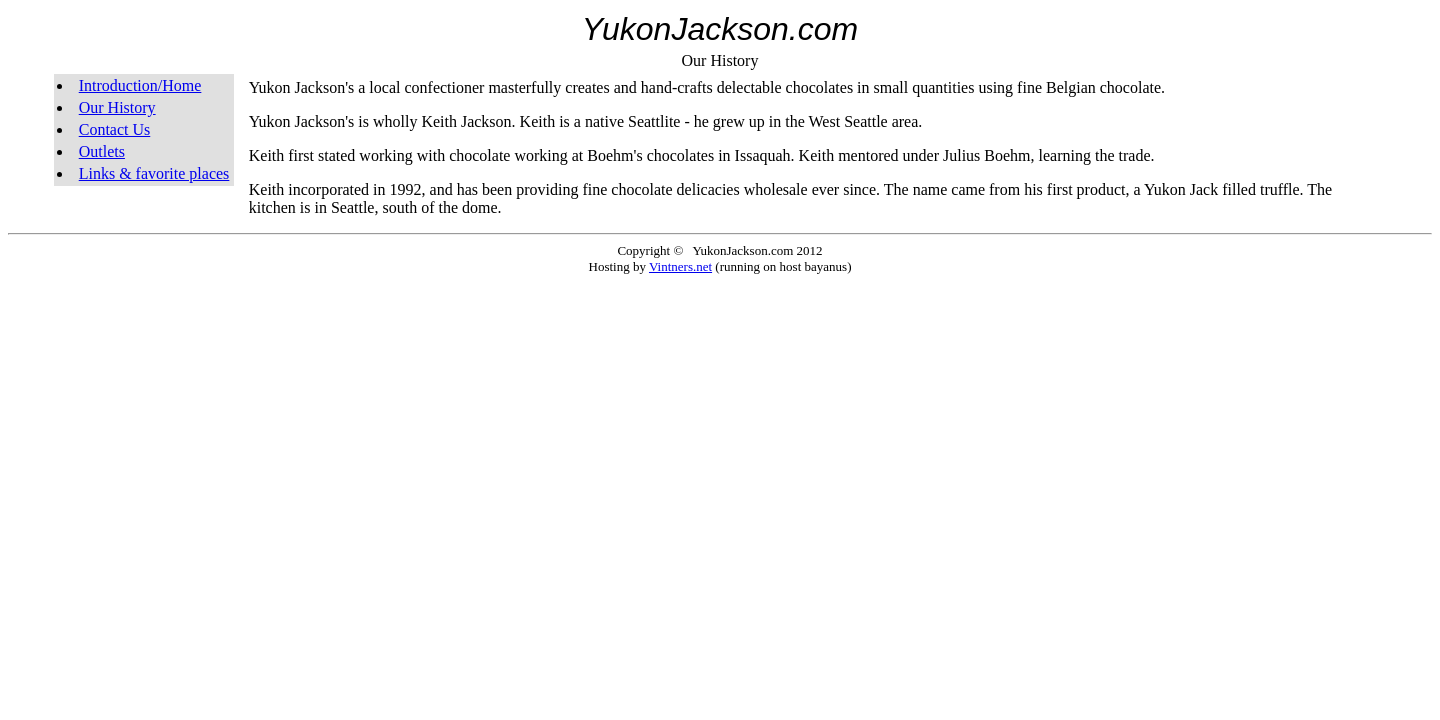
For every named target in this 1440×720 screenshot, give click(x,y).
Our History (117, 107)
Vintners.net (680, 266)
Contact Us (115, 129)
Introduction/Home (140, 85)
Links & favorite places (154, 173)
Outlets (102, 151)
